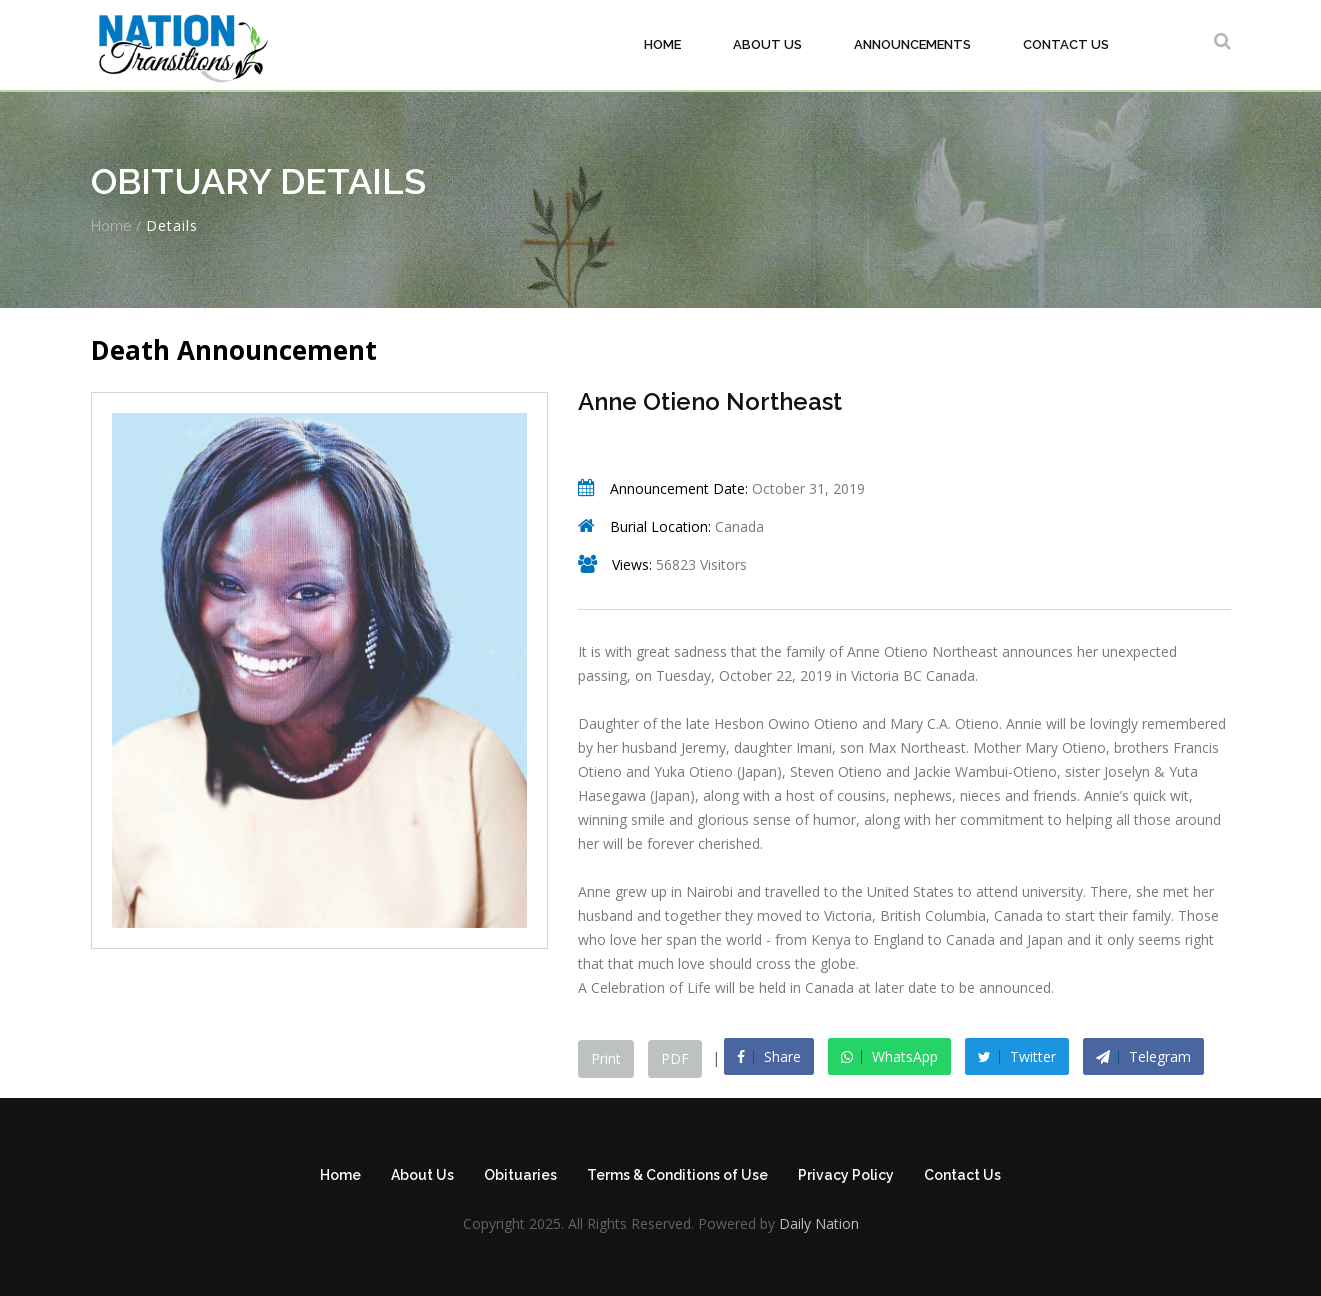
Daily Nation (817, 1223)
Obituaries (520, 1175)
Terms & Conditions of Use (677, 1175)
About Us (767, 44)
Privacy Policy (846, 1175)
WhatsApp (889, 1056)
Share (769, 1056)
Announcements (912, 44)
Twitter (1017, 1056)
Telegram (1143, 1056)
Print (606, 1058)
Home (662, 44)
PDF (675, 1058)
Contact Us (1066, 44)
